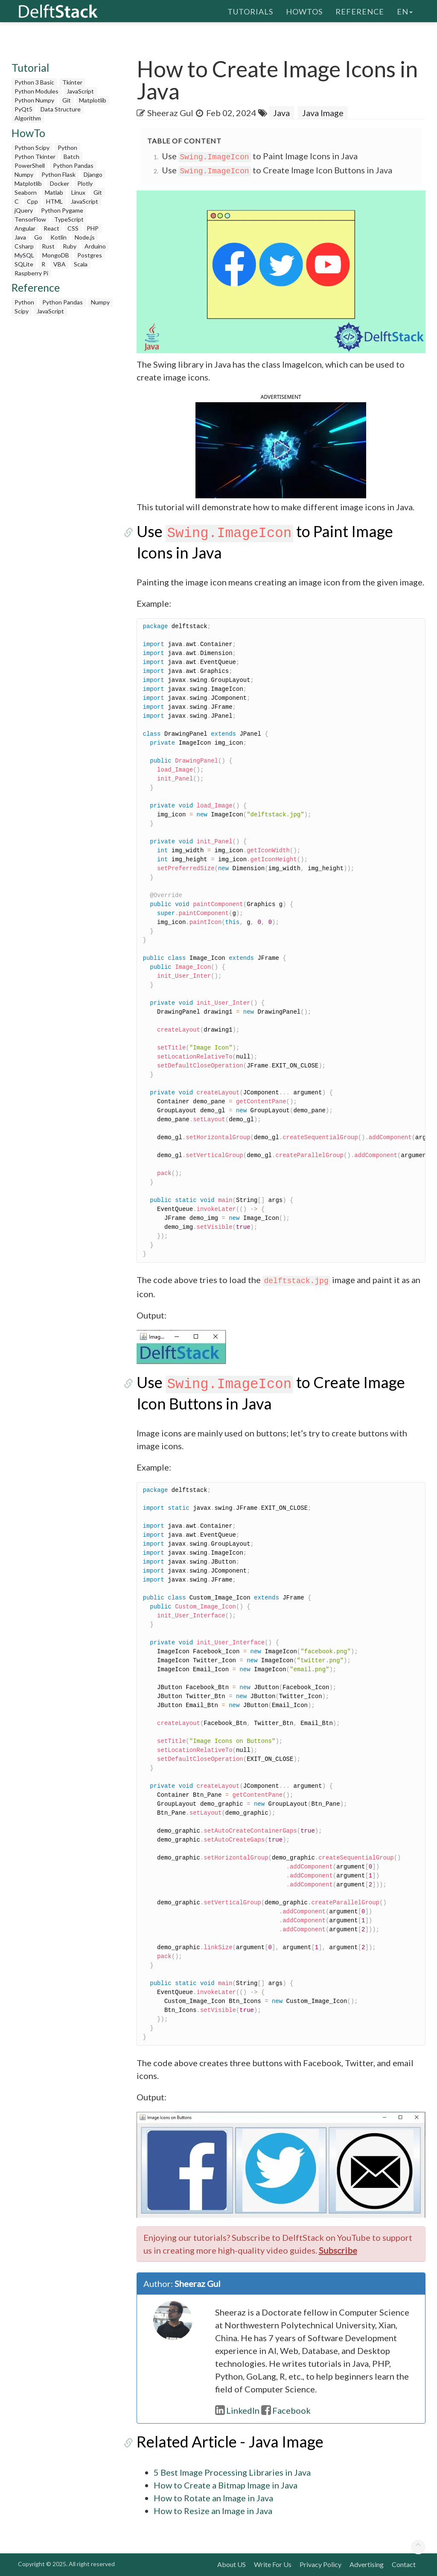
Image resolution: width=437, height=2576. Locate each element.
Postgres (89, 255)
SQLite (24, 264)
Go (38, 237)
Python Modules (36, 91)
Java (20, 237)
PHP (93, 228)
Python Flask (58, 174)
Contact (404, 2564)
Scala (80, 264)
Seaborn (26, 192)
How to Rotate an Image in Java (213, 2498)
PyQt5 (23, 109)
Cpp (32, 201)
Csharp (24, 246)
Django (93, 174)
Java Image (323, 113)
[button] (281, 449)
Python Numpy (34, 100)
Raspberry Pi (31, 273)
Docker (59, 183)
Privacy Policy (320, 2564)
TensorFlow (30, 219)
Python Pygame (62, 210)
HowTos (304, 10)
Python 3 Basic (34, 82)
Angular (25, 228)
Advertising (367, 2564)
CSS (73, 228)
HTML (54, 201)
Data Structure (61, 109)
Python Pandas (73, 165)
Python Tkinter (35, 156)
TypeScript (69, 219)
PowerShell (30, 165)
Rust (48, 246)
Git (66, 100)
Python (67, 147)
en (405, 10)
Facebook (286, 2410)
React (51, 228)
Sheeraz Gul (170, 113)
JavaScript (80, 91)
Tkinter (72, 82)
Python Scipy (32, 147)
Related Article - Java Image (230, 2441)
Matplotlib (92, 100)
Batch (71, 156)
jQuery (24, 210)
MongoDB (55, 255)
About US (231, 2564)
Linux (78, 192)
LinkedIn (237, 2410)
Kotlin (58, 237)
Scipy (22, 311)
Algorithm (28, 118)
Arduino (95, 246)
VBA (59, 264)
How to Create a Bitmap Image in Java (225, 2485)
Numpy (24, 174)
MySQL (24, 255)
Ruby (69, 246)
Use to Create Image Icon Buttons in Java (277, 170)
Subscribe (338, 2250)
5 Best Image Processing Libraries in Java (232, 2472)
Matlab (54, 192)
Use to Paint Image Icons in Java (260, 156)
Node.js (85, 237)
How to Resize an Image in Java (213, 2511)
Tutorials (250, 10)
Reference (359, 10)
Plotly (85, 183)
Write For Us (272, 2564)
